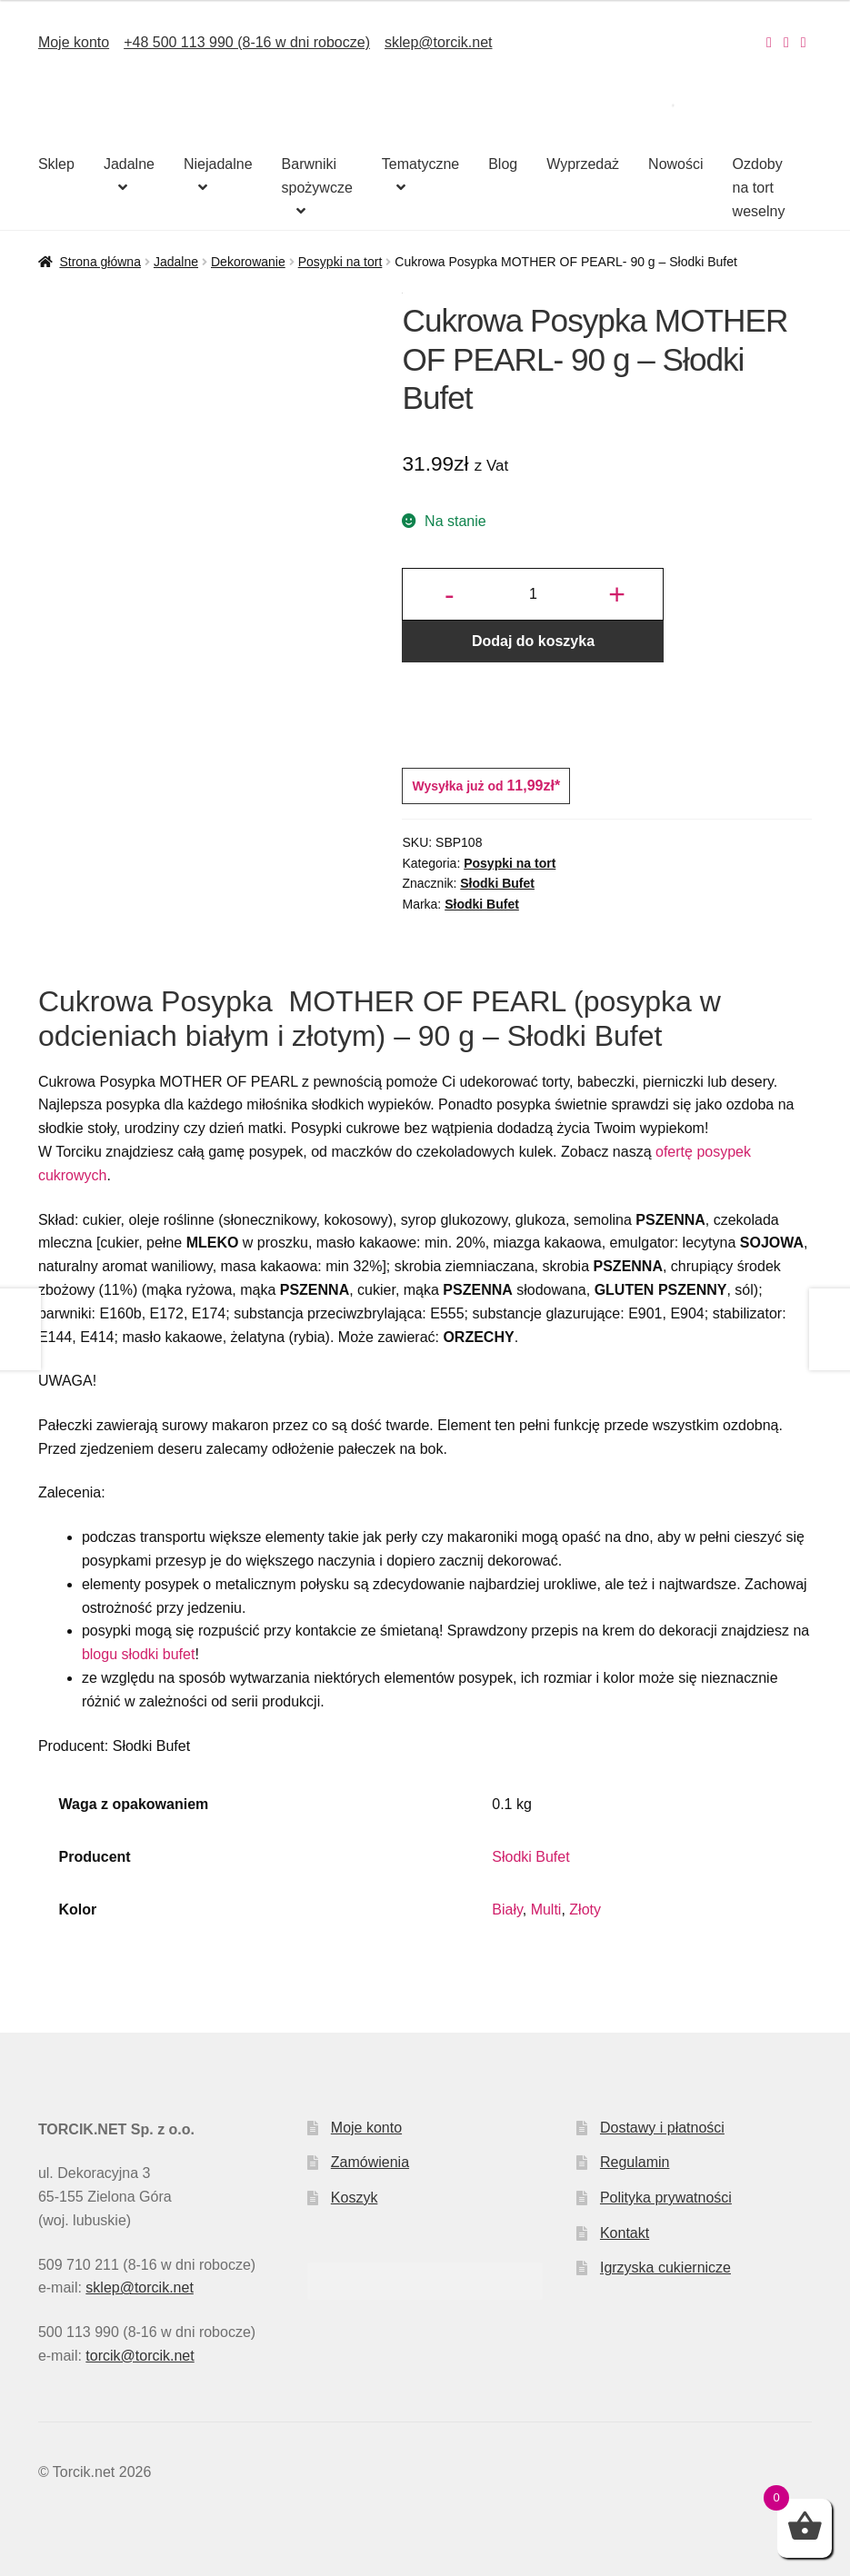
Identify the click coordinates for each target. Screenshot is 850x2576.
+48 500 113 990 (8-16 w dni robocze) (247, 42)
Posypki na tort (340, 261)
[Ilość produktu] (532, 594)
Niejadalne (218, 164)
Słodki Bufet (497, 883)
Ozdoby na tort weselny (759, 187)
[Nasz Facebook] (786, 42)
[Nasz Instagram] (769, 42)
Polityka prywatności (666, 2197)
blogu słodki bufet (138, 1654)
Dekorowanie (248, 261)
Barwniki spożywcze (317, 175)
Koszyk (354, 2197)
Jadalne (129, 164)
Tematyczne (420, 164)
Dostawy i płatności (662, 2127)
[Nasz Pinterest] (803, 42)
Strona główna (100, 261)
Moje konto (73, 42)
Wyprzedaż (582, 164)
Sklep (56, 164)
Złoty (585, 1909)
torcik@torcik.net (139, 2355)
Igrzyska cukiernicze (665, 2267)
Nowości (675, 164)
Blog (502, 164)
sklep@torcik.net (439, 42)
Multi (546, 1909)
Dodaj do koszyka (533, 641)
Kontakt (624, 2233)
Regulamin (634, 2162)
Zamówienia (370, 2162)
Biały (507, 1909)
